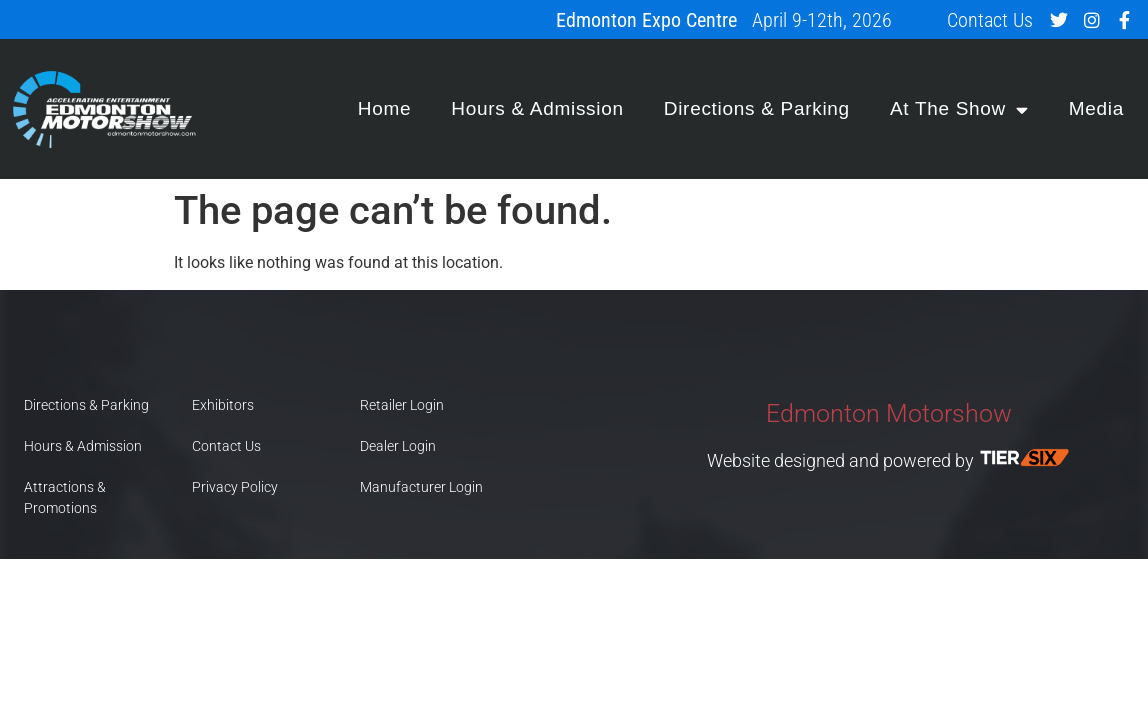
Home (384, 108)
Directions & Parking (757, 108)
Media (1096, 108)
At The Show (959, 109)
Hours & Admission (537, 108)
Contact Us (990, 20)
